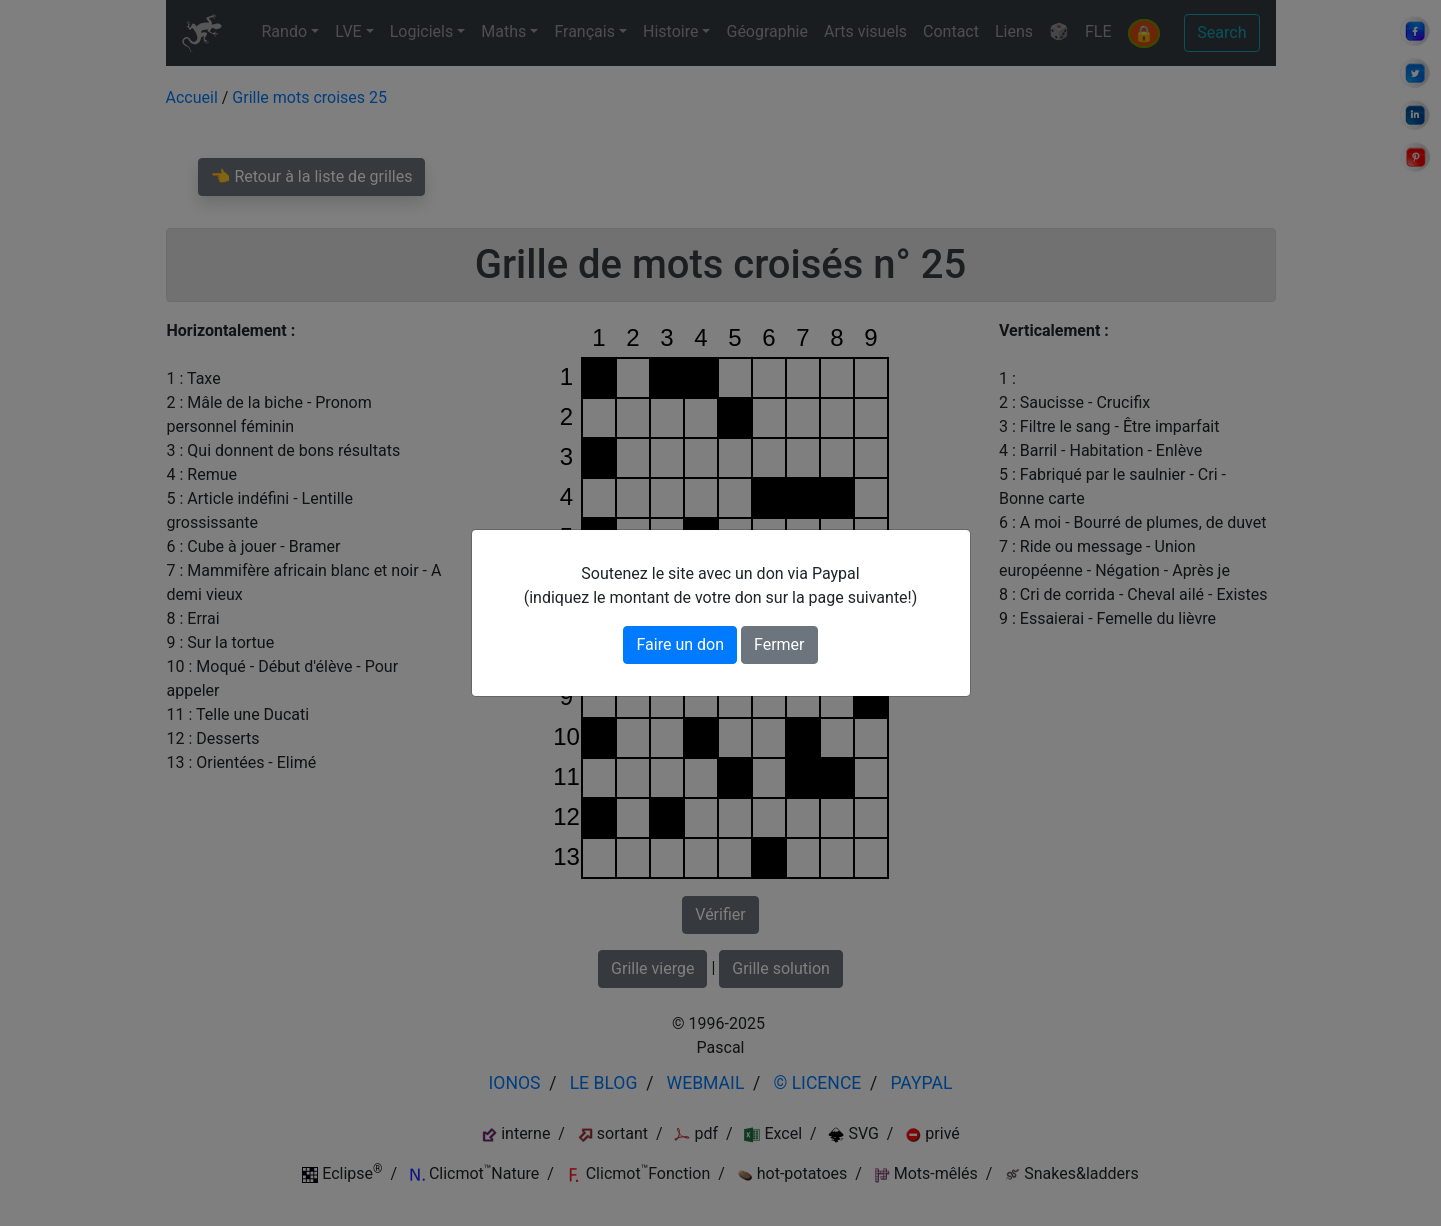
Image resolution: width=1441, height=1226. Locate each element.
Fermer (779, 644)
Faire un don (680, 644)
